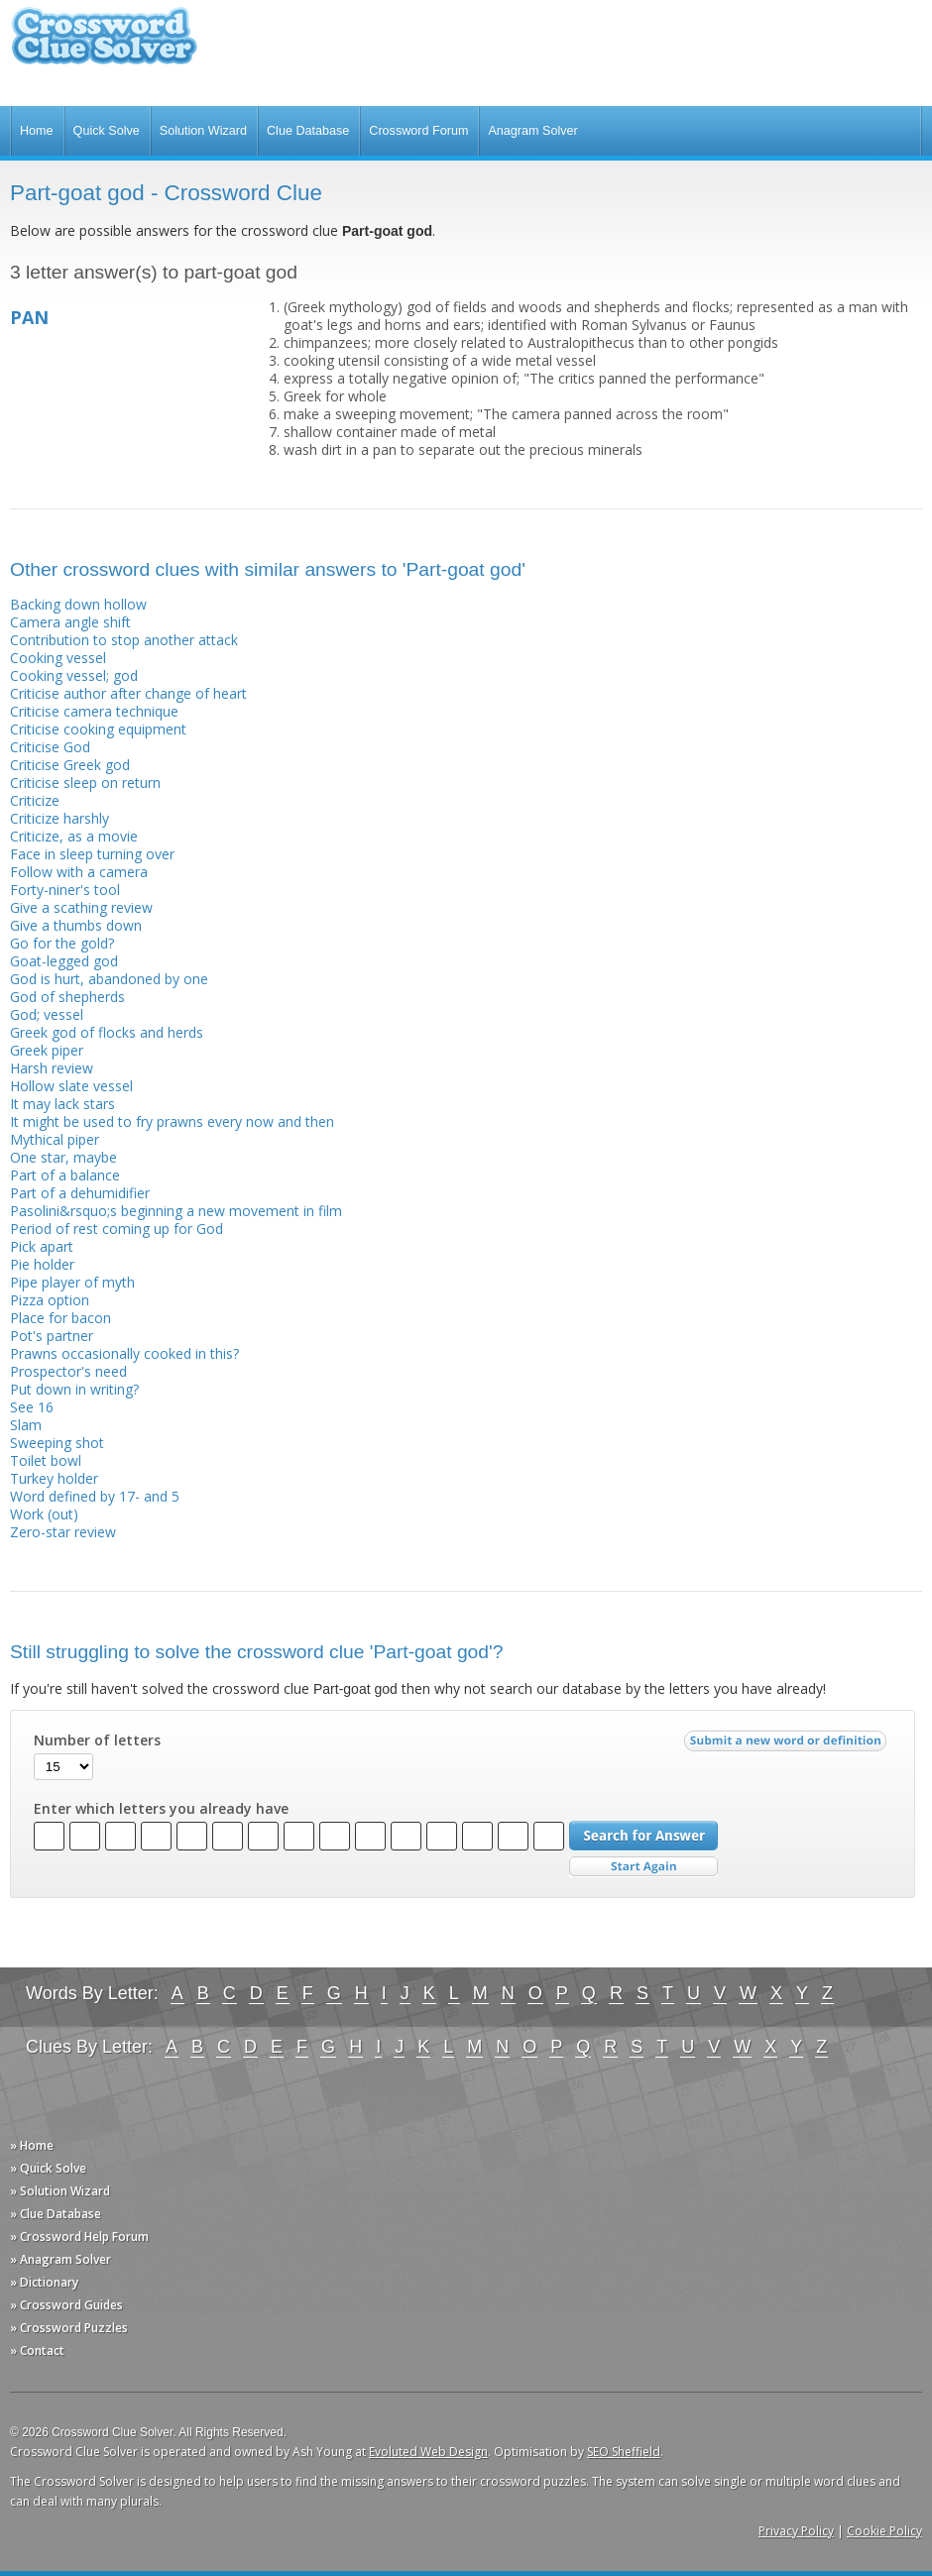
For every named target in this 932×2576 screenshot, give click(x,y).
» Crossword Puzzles (69, 2327)
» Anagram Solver (60, 2259)
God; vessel (46, 1014)
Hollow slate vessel (71, 1085)
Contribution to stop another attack (124, 639)
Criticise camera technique (94, 711)
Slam (26, 1424)
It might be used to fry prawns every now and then (172, 1121)
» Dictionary (44, 2282)
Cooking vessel (58, 657)
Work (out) (44, 1514)
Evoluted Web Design (428, 2451)
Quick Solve (106, 131)
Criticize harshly (59, 818)
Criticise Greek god (70, 764)
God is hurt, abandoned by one (109, 978)
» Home (32, 2145)
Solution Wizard (203, 131)
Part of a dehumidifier (80, 1192)
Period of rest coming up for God (116, 1228)
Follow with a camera (79, 871)
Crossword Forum (418, 131)
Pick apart (41, 1246)
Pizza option (49, 1299)
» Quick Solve (48, 2168)
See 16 (32, 1407)
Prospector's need (68, 1371)
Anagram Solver (532, 131)
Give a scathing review (81, 907)
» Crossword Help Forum (79, 2236)
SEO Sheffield (623, 2451)
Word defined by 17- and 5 (94, 1496)
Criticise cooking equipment (98, 729)
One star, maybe (63, 1157)
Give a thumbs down (76, 925)
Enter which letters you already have (161, 1809)
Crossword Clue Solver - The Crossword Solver (104, 45)
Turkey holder (54, 1478)
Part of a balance (65, 1175)
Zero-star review (63, 1531)
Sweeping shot (57, 1442)
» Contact (37, 2350)
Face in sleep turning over (92, 853)
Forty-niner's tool (65, 889)
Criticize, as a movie (74, 836)
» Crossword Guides (66, 2304)
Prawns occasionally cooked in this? (124, 1353)
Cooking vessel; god (74, 675)
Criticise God (50, 746)
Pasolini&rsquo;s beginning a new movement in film (176, 1210)
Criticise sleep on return (85, 782)
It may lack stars (62, 1103)
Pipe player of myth (72, 1282)
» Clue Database (55, 2213)
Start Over (643, 1866)
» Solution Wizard (60, 2191)
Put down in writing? (74, 1389)
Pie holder (42, 1264)
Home (37, 131)
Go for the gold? (62, 943)
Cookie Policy (884, 2530)
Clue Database (308, 131)
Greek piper (46, 1050)
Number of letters (97, 1740)
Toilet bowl (45, 1460)
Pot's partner (51, 1335)
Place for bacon (60, 1317)
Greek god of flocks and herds (106, 1032)
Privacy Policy (796, 2530)
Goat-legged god (64, 961)
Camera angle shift (70, 622)
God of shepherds (67, 996)
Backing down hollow (78, 604)
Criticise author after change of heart (128, 693)
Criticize (34, 800)
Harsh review (51, 1068)
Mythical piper (54, 1139)
